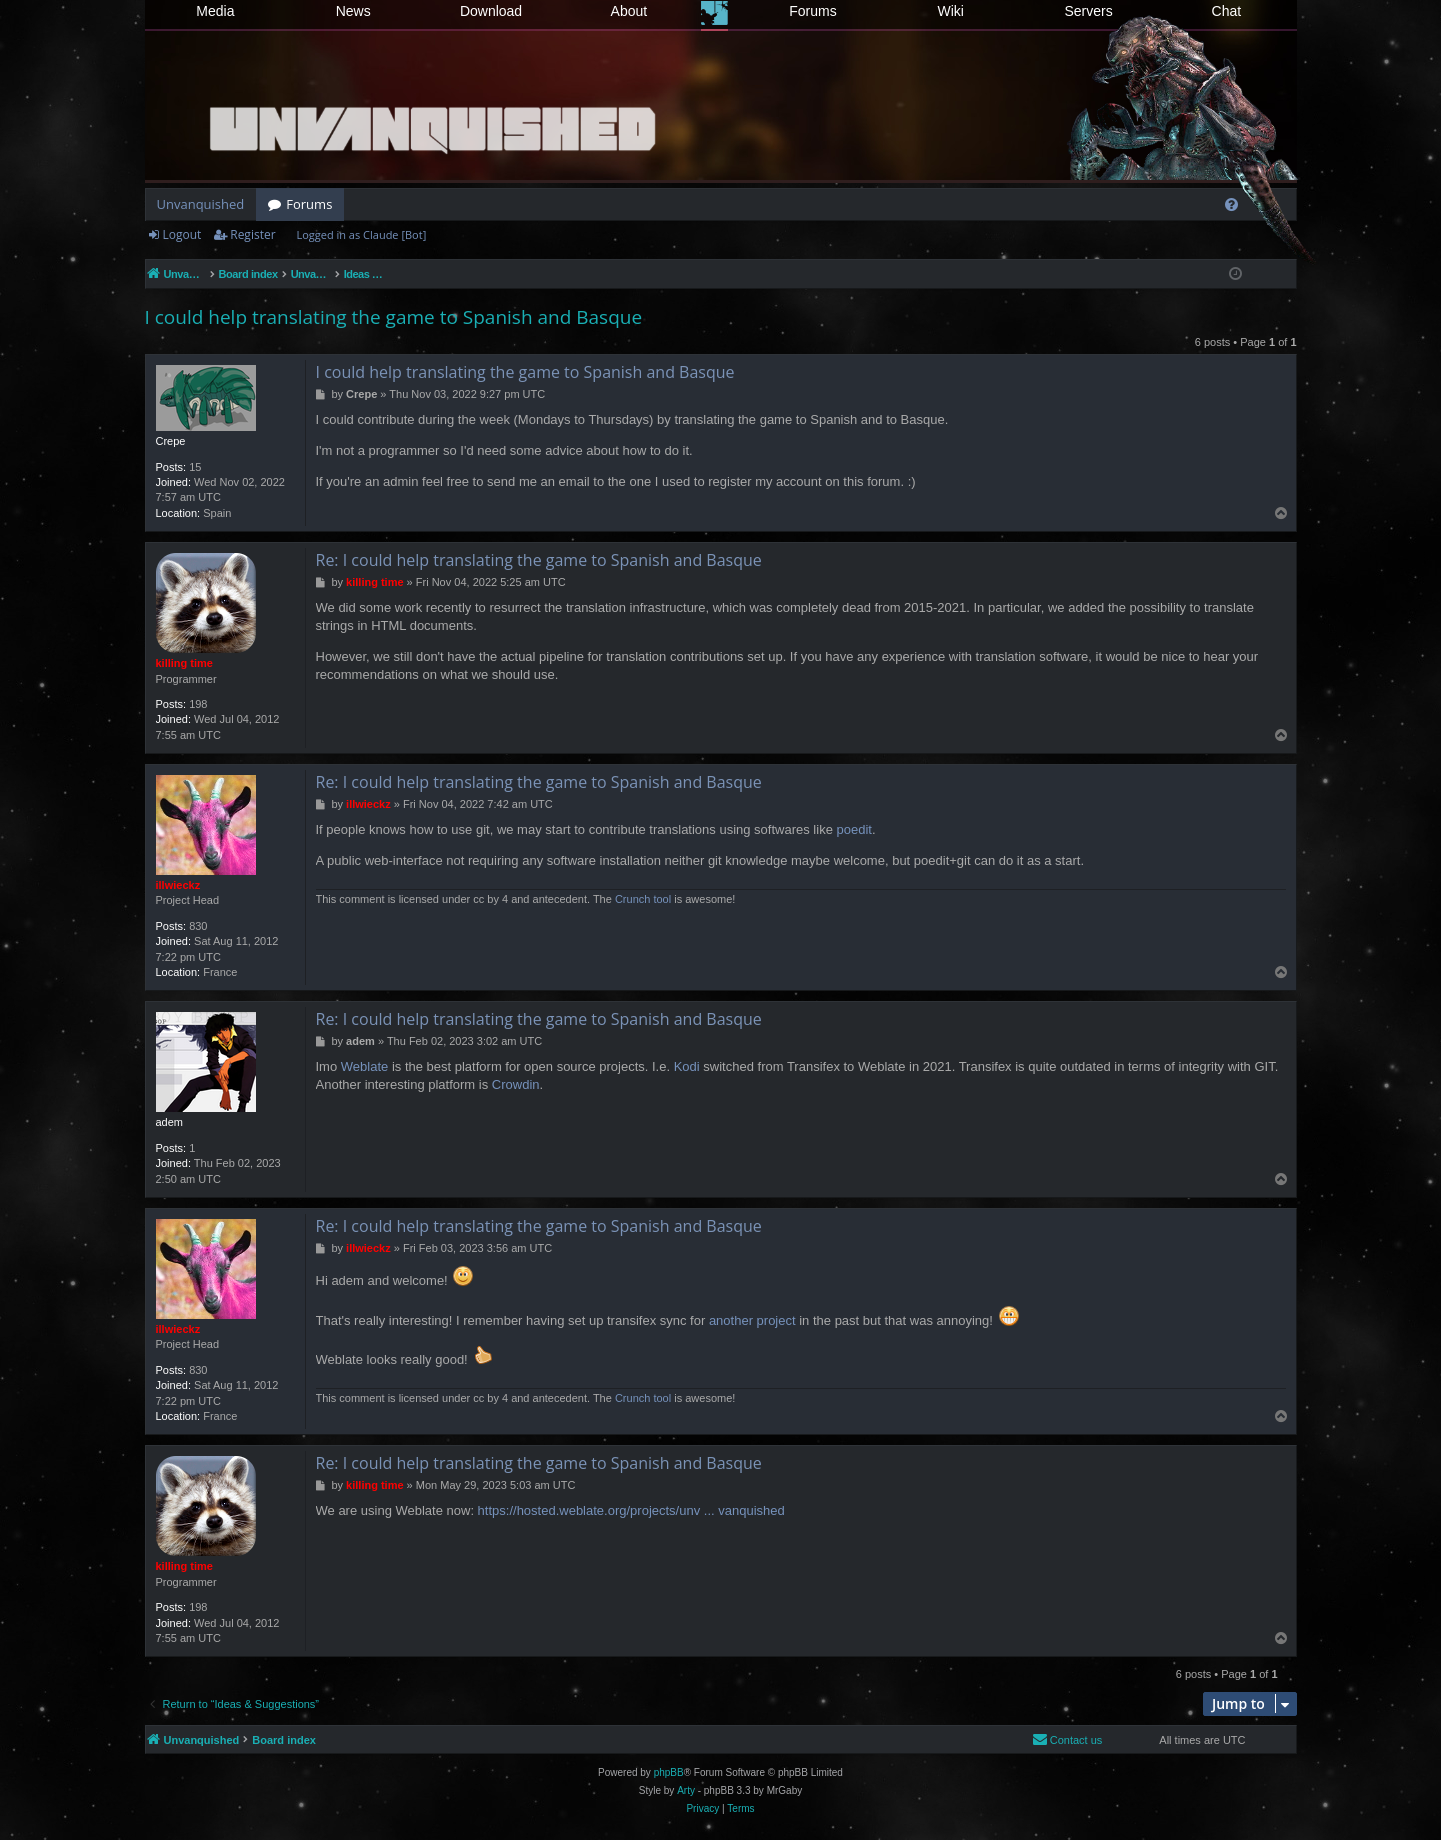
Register (252, 234)
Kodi (687, 1066)
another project (752, 1320)
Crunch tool (643, 899)
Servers (1088, 11)
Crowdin (516, 1084)
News (353, 11)
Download (491, 11)
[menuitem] (1231, 204)
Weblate (364, 1066)
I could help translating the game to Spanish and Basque (394, 317)
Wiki (951, 11)
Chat (1227, 11)
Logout (182, 234)
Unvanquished (201, 204)
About (629, 11)
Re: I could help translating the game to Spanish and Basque (539, 560)
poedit (853, 829)
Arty (686, 1790)
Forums (812, 11)
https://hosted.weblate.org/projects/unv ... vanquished (631, 1510)
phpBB (669, 1772)
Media (215, 11)
